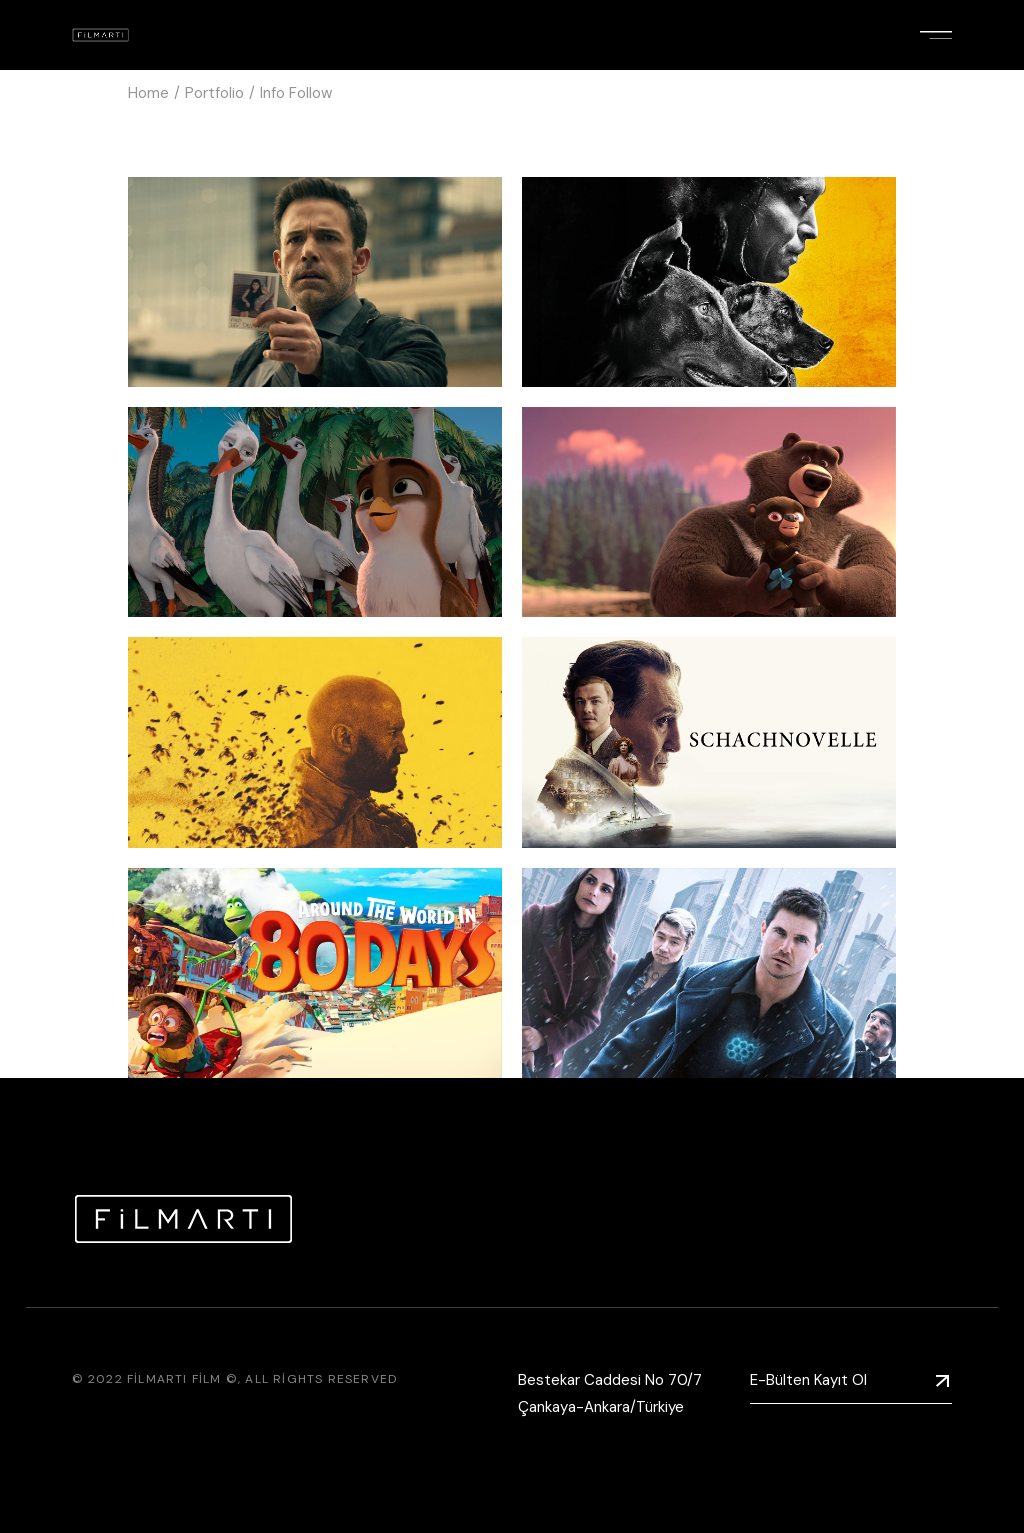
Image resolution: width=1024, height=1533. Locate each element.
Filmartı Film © (182, 1379)
